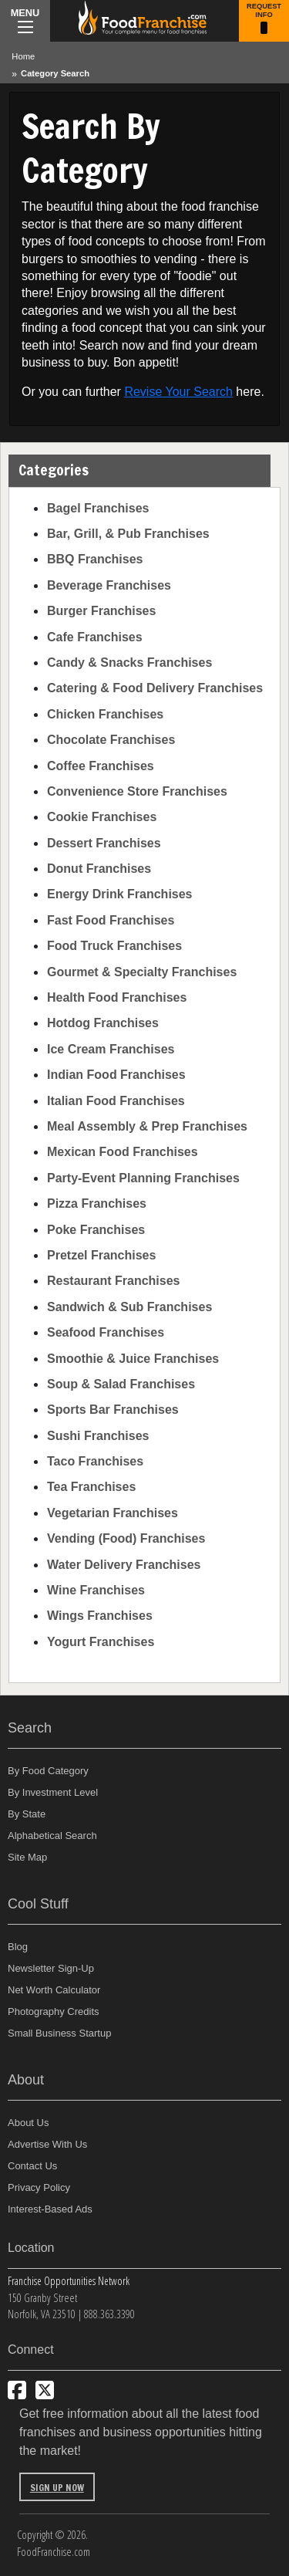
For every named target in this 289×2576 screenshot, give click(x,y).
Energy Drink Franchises (120, 894)
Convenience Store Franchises (137, 791)
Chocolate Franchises (111, 739)
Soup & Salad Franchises (121, 1384)
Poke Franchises (96, 1229)
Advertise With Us (47, 2144)
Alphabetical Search (52, 1835)
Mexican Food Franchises (122, 1151)
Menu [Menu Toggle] (25, 20)
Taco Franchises (95, 1461)
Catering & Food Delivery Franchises (155, 688)
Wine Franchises (96, 1590)
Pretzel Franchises (101, 1255)
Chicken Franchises (105, 714)
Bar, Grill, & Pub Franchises (128, 533)
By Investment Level (53, 1792)
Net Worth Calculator (54, 1990)
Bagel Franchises (98, 508)
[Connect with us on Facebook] (17, 2390)
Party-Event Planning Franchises (143, 1178)
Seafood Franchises (105, 1332)
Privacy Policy (39, 2187)
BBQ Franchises (95, 559)
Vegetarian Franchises (112, 1513)
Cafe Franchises (95, 637)
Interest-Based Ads (50, 2209)
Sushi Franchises (98, 1435)
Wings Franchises (100, 1615)
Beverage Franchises (109, 585)
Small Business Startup (59, 2033)
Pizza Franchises (96, 1203)
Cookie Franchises (101, 816)
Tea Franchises (91, 1486)
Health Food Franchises (117, 997)
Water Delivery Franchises (124, 1564)
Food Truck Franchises (114, 945)
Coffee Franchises (100, 765)
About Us (28, 2122)
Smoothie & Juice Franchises (133, 1358)
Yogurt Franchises (100, 1641)
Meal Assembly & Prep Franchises (147, 1126)
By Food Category (48, 1770)
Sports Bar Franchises (113, 1409)
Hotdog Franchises (103, 1022)
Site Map (27, 1857)
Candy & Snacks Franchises (129, 662)
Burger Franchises (101, 610)
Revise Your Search (178, 391)
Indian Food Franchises (116, 1074)
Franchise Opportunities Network (68, 2280)
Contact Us (32, 2166)
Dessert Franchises (104, 843)
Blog (18, 1946)
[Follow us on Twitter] (44, 2390)
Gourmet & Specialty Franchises (142, 972)
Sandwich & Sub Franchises (129, 1306)
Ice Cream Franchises (110, 1049)
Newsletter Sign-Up (51, 1968)
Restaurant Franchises (113, 1280)
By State (26, 1814)
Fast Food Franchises (110, 920)
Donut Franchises (99, 868)
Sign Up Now (57, 2487)
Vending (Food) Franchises (126, 1538)
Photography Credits (53, 2011)
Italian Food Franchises (116, 1100)
